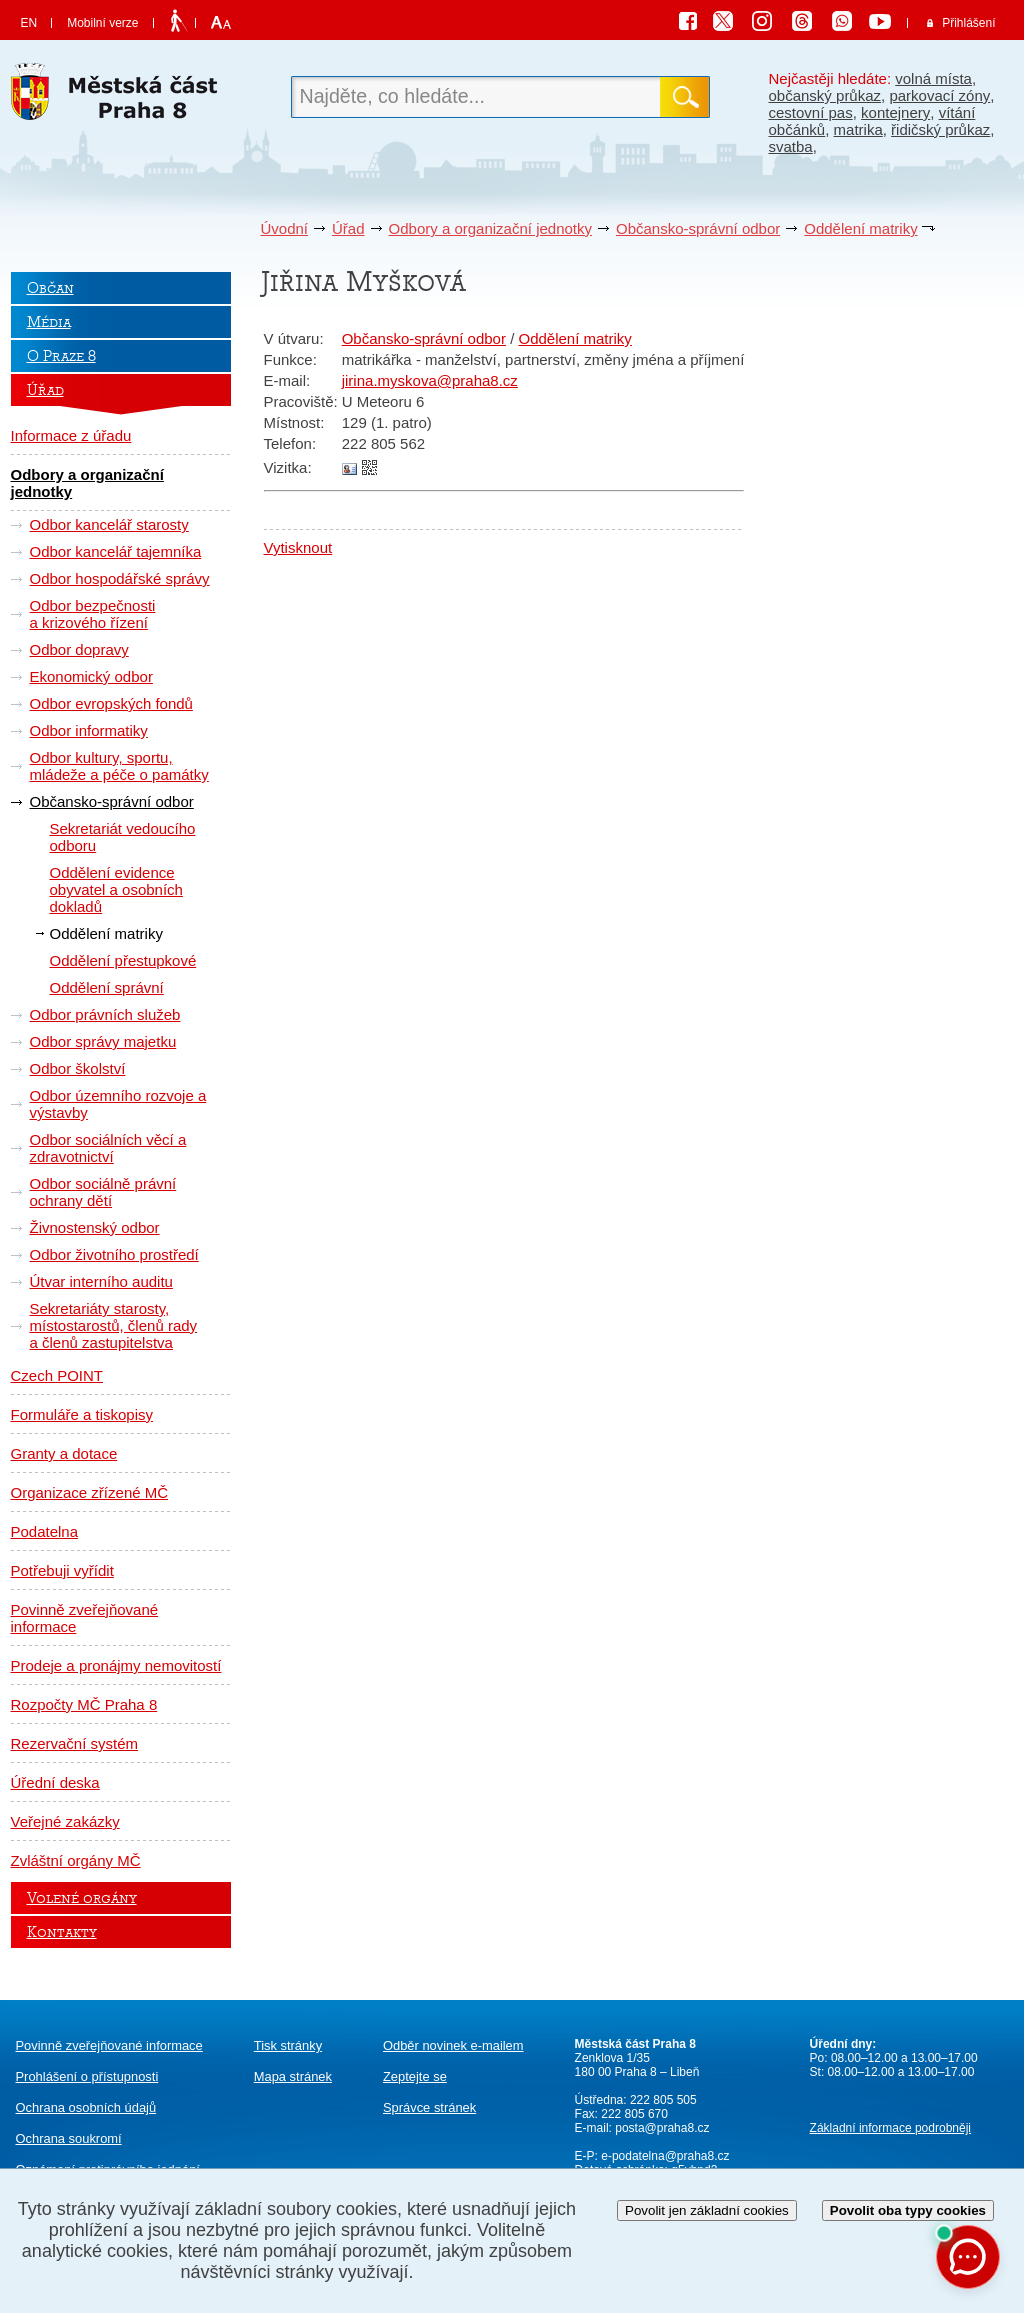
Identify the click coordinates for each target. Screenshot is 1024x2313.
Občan (50, 288)
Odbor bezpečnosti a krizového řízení (93, 614)
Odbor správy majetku (103, 1041)
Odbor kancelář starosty (109, 524)
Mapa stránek (293, 2076)
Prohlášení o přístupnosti (87, 2076)
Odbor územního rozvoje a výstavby (118, 1104)
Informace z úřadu (71, 435)
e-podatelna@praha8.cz (664, 2156)
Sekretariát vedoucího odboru (123, 837)
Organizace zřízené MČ (90, 1492)
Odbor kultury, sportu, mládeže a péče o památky (119, 766)
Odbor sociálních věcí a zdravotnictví (108, 1148)
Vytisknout (298, 547)
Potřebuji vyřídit (62, 1570)
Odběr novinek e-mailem (453, 2045)
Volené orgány (82, 1898)
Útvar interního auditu (101, 1281)
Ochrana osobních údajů (86, 2107)
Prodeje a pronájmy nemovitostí (116, 1665)
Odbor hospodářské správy (120, 578)
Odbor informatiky (89, 730)
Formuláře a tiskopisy (82, 1414)
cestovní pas (811, 112)
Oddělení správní (107, 987)
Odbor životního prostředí (114, 1254)
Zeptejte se (415, 2076)
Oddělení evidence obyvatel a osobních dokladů (116, 889)
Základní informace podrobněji (890, 2128)
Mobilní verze (102, 23)
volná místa (933, 78)
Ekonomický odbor (91, 676)
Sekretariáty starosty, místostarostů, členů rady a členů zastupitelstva (114, 1325)
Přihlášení (968, 23)
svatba (791, 146)
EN (29, 23)
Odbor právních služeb (105, 1014)
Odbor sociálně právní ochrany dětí (103, 1192)
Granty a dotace (64, 1453)
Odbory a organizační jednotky (490, 228)
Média (49, 322)
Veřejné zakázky (65, 1821)
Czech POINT (57, 1375)
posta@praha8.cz (662, 2128)
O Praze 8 (61, 356)
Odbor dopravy (79, 649)
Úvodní (285, 228)
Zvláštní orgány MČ (76, 1860)
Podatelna (45, 1531)
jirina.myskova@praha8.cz (430, 380)
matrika (858, 129)
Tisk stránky (288, 2045)
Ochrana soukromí (69, 2138)
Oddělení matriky (860, 228)
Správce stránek (429, 2107)
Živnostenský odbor (95, 1227)
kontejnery (895, 112)
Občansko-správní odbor (698, 228)
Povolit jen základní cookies (707, 2210)
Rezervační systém (75, 1743)
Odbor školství (78, 1068)
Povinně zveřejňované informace (85, 1618)
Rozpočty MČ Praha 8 (84, 1704)
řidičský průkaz (940, 129)
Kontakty (62, 1932)
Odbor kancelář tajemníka (116, 551)
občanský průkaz (825, 95)
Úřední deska (55, 1782)
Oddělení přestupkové (123, 960)
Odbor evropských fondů (111, 703)
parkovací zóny (939, 95)
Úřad (348, 228)
